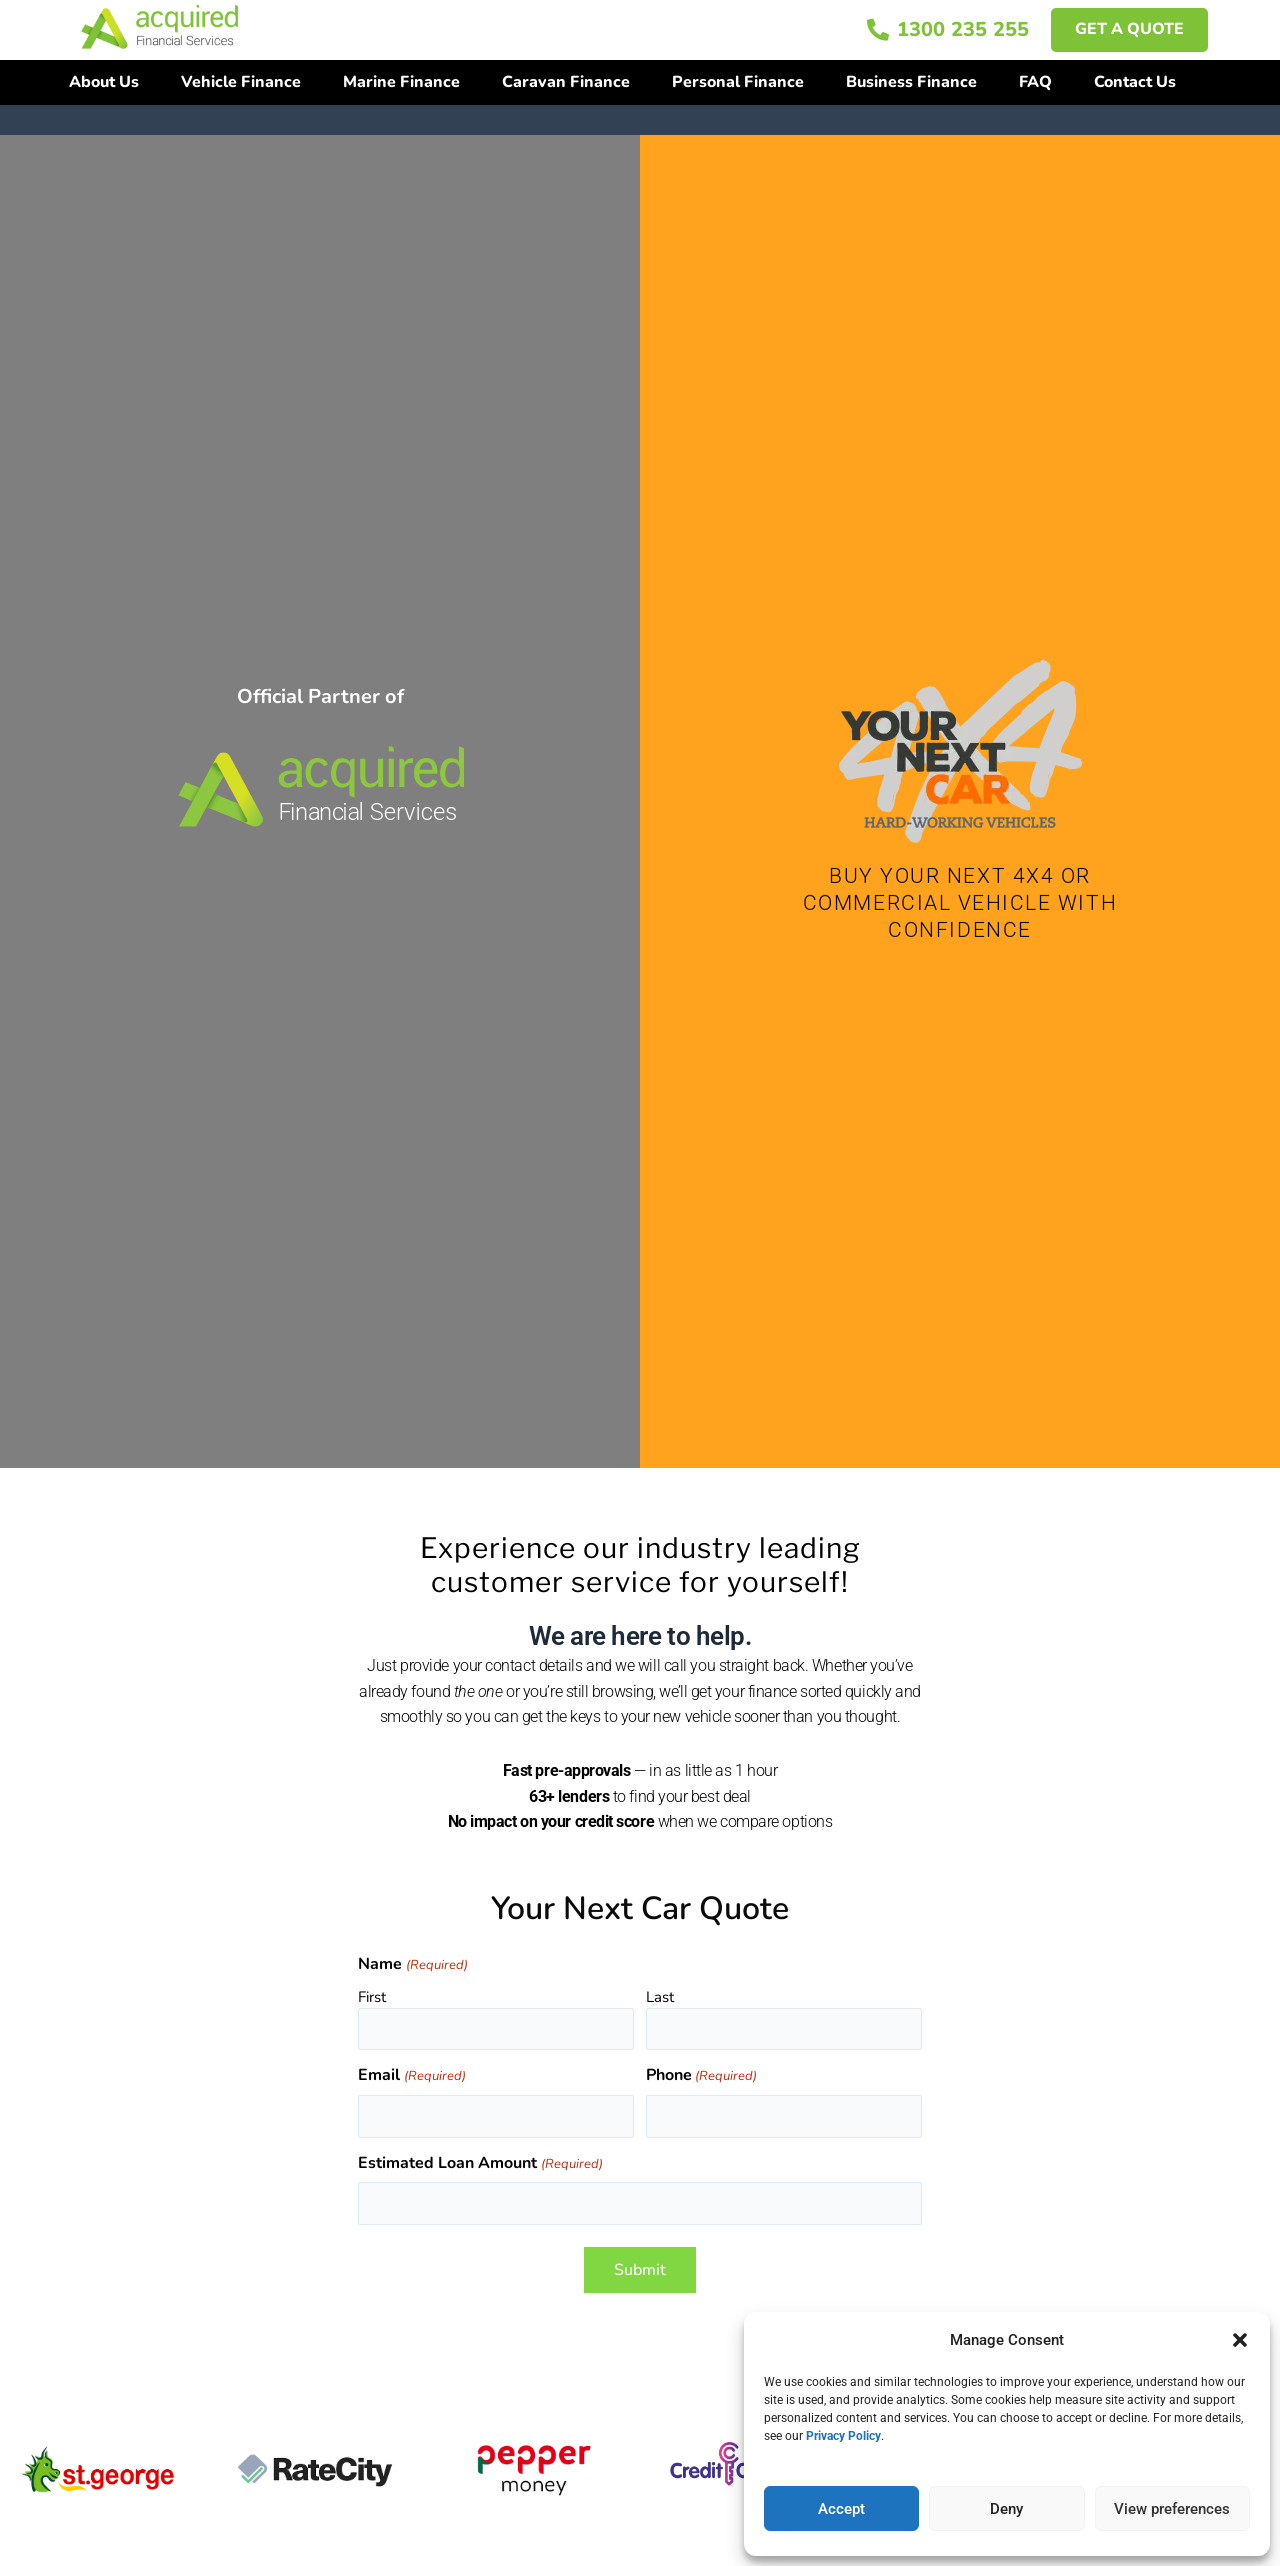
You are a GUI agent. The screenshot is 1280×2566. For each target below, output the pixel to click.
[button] (1240, 2340)
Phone (701, 2076)
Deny (1006, 2509)
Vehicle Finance (241, 82)
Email (411, 2076)
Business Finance (911, 82)
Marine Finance (401, 82)
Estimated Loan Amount (480, 2164)
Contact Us (1135, 82)
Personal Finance (738, 82)
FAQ (1035, 82)
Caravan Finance (566, 82)
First (372, 1997)
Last (660, 1997)
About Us (104, 82)
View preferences (1172, 2509)
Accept (841, 2509)
